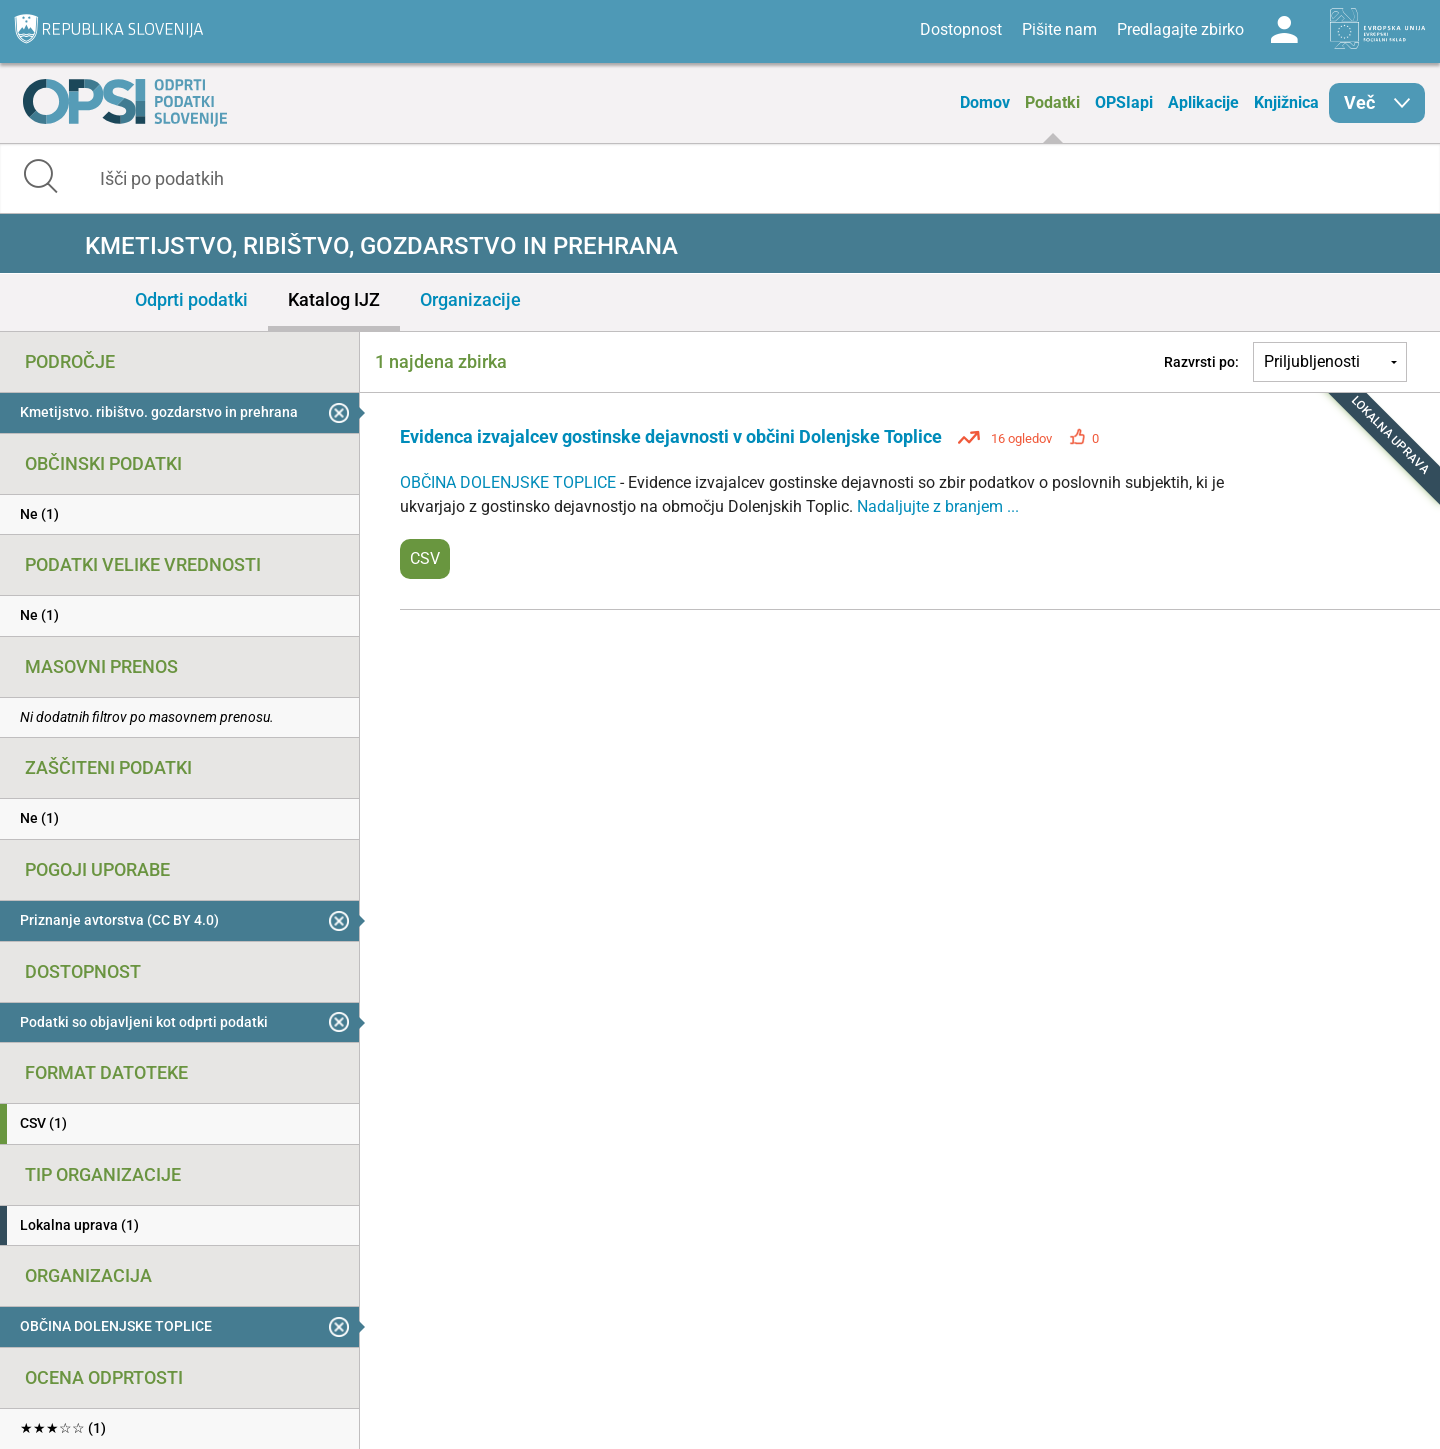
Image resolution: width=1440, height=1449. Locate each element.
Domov (985, 102)
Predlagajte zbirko (1180, 29)
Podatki (1052, 102)
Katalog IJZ (334, 299)
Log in (1284, 30)
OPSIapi (1124, 102)
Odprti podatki (191, 299)
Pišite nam (1059, 29)
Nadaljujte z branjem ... (938, 506)
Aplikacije (1203, 102)
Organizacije (470, 299)
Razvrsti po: (1201, 362)
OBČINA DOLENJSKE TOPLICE (510, 482)
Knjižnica (1286, 102)
